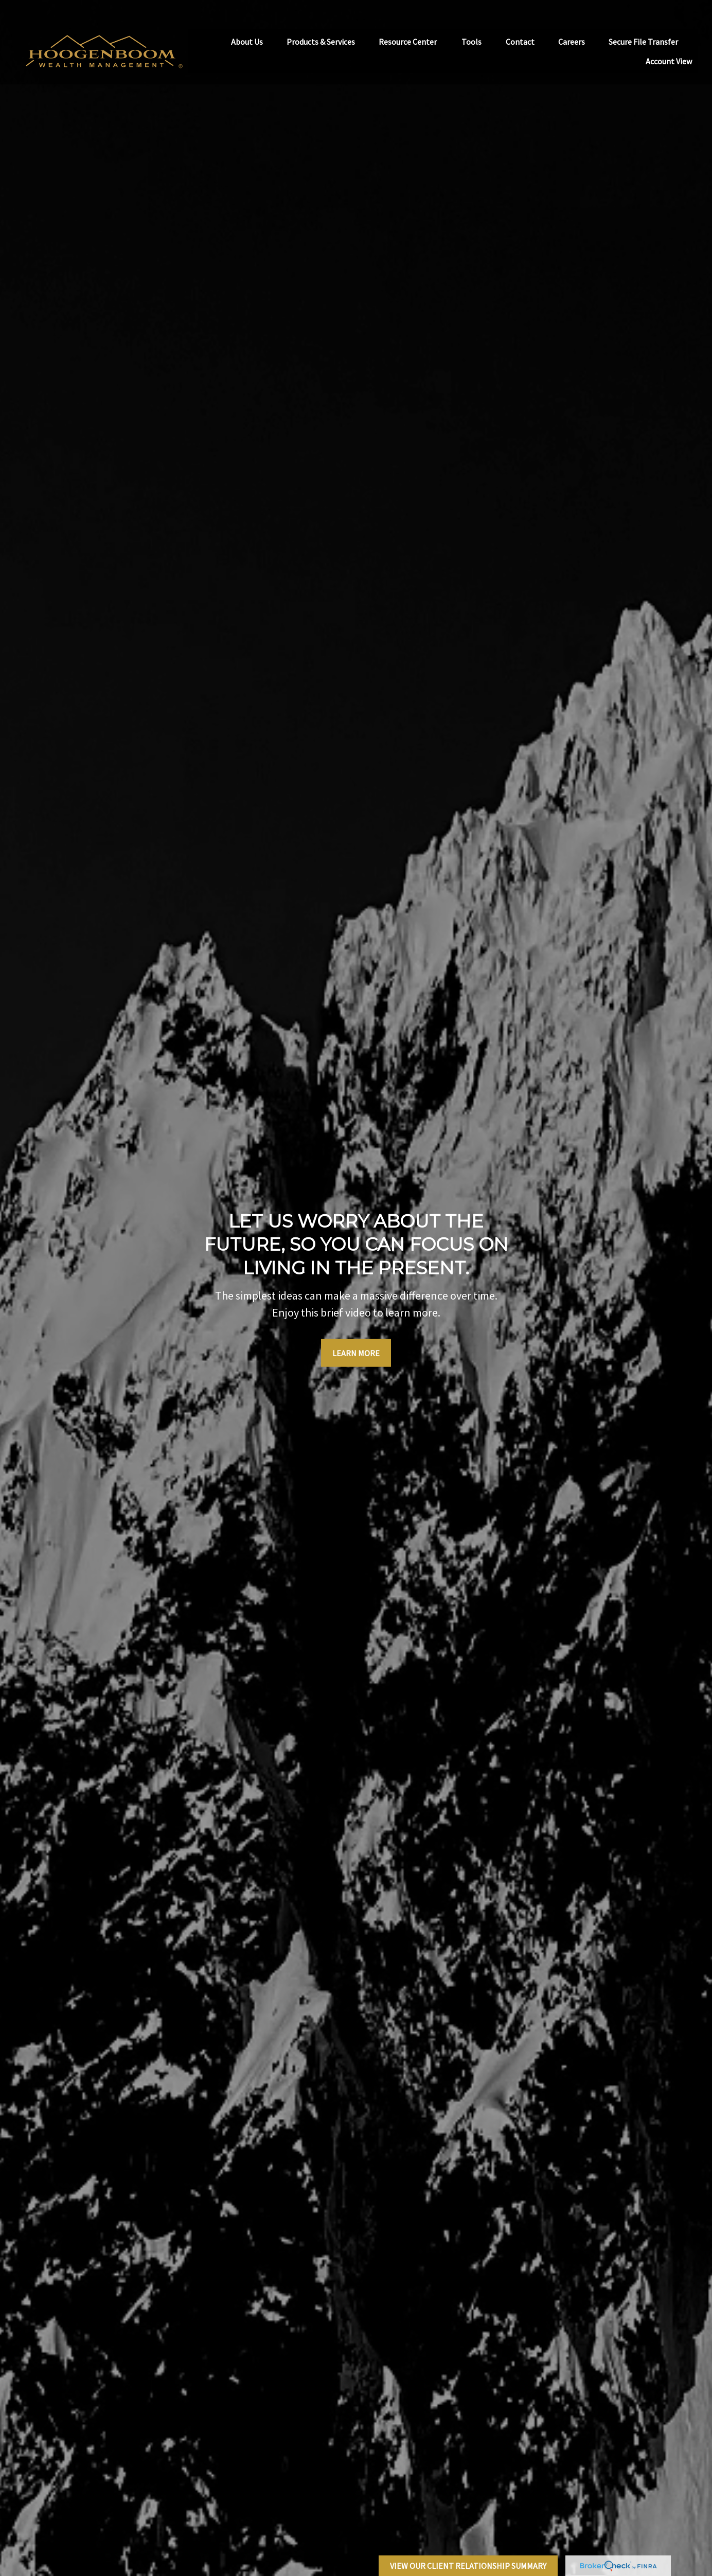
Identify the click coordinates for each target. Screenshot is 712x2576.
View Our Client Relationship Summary (468, 2566)
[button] (247, 23)
